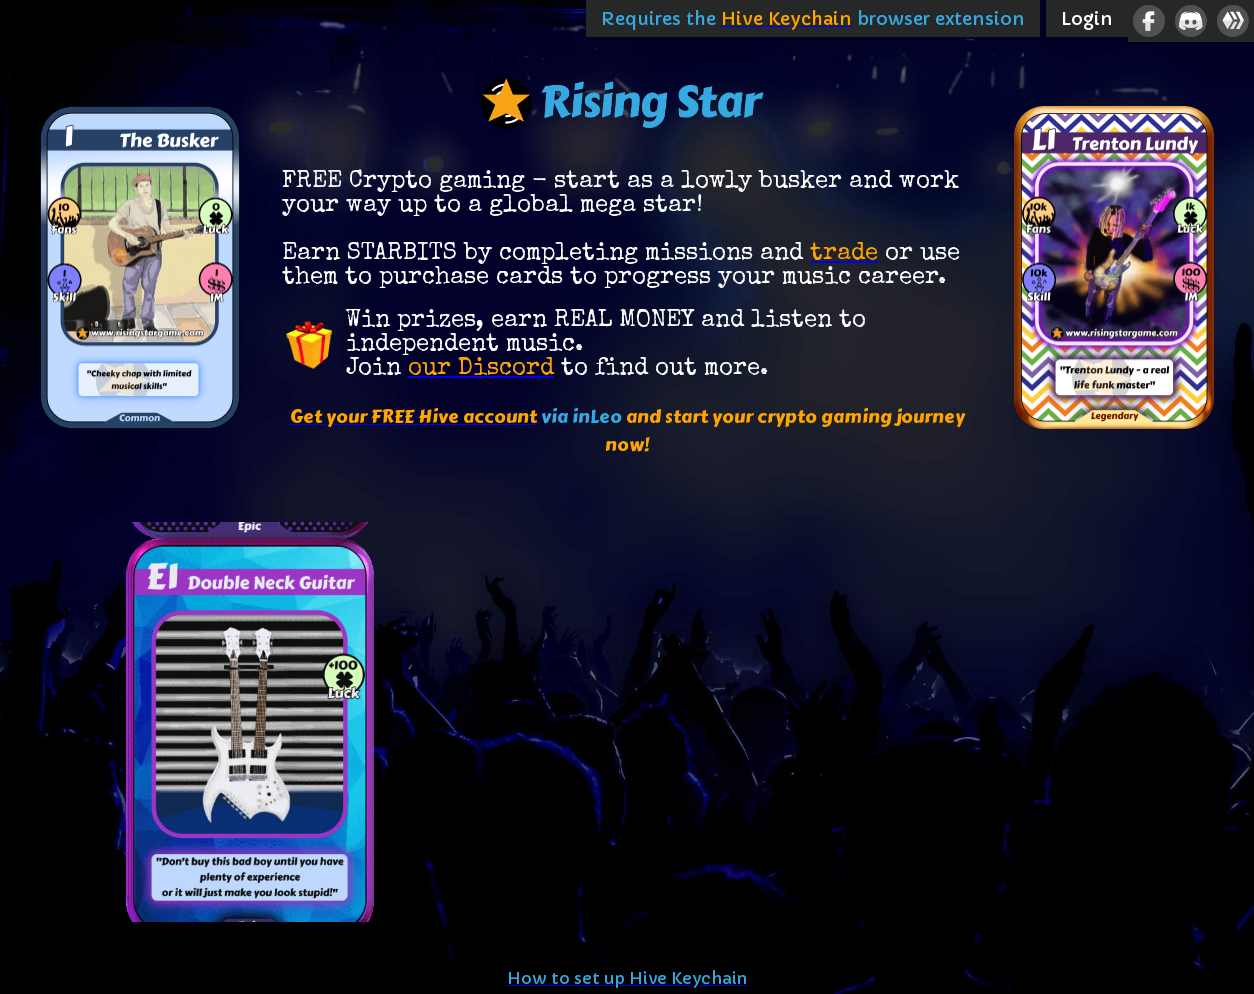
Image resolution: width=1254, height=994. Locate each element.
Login (1087, 18)
